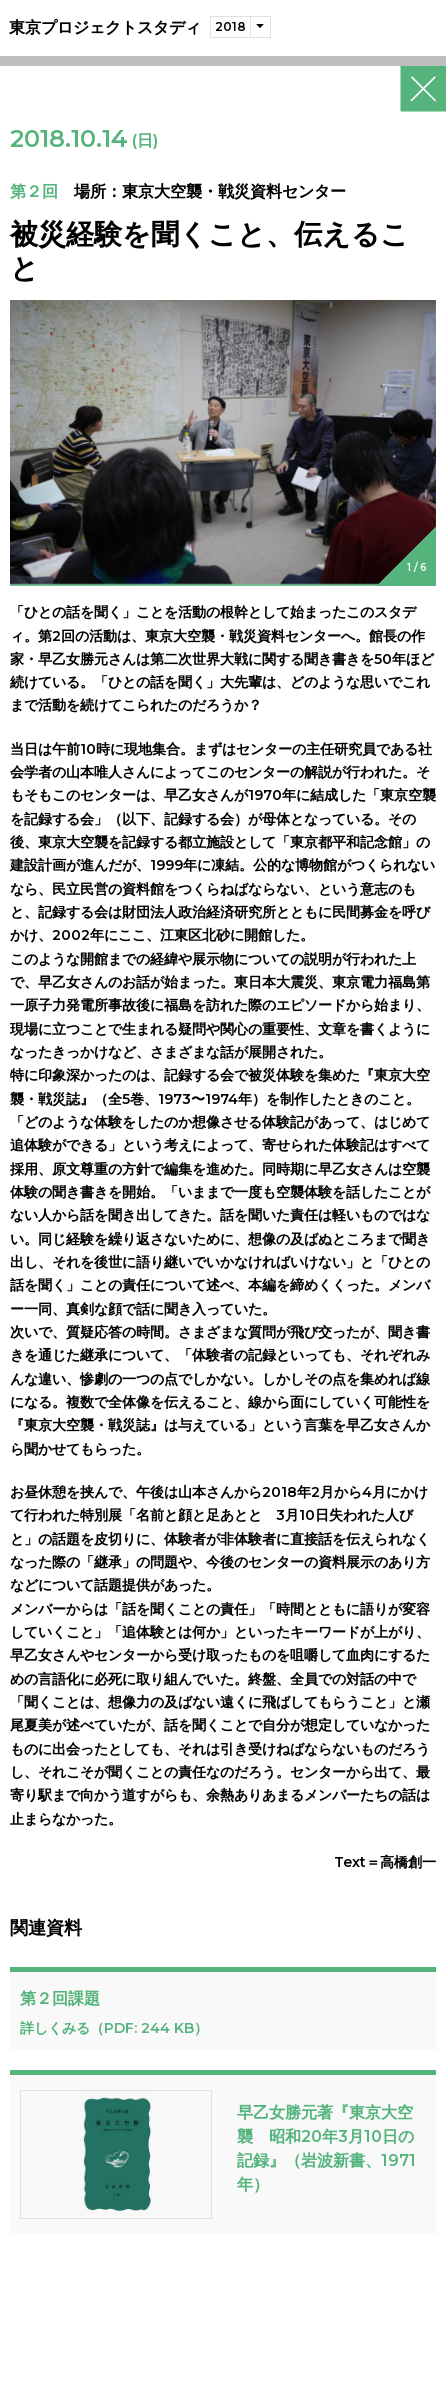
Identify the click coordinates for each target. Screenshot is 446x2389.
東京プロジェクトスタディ (105, 27)
